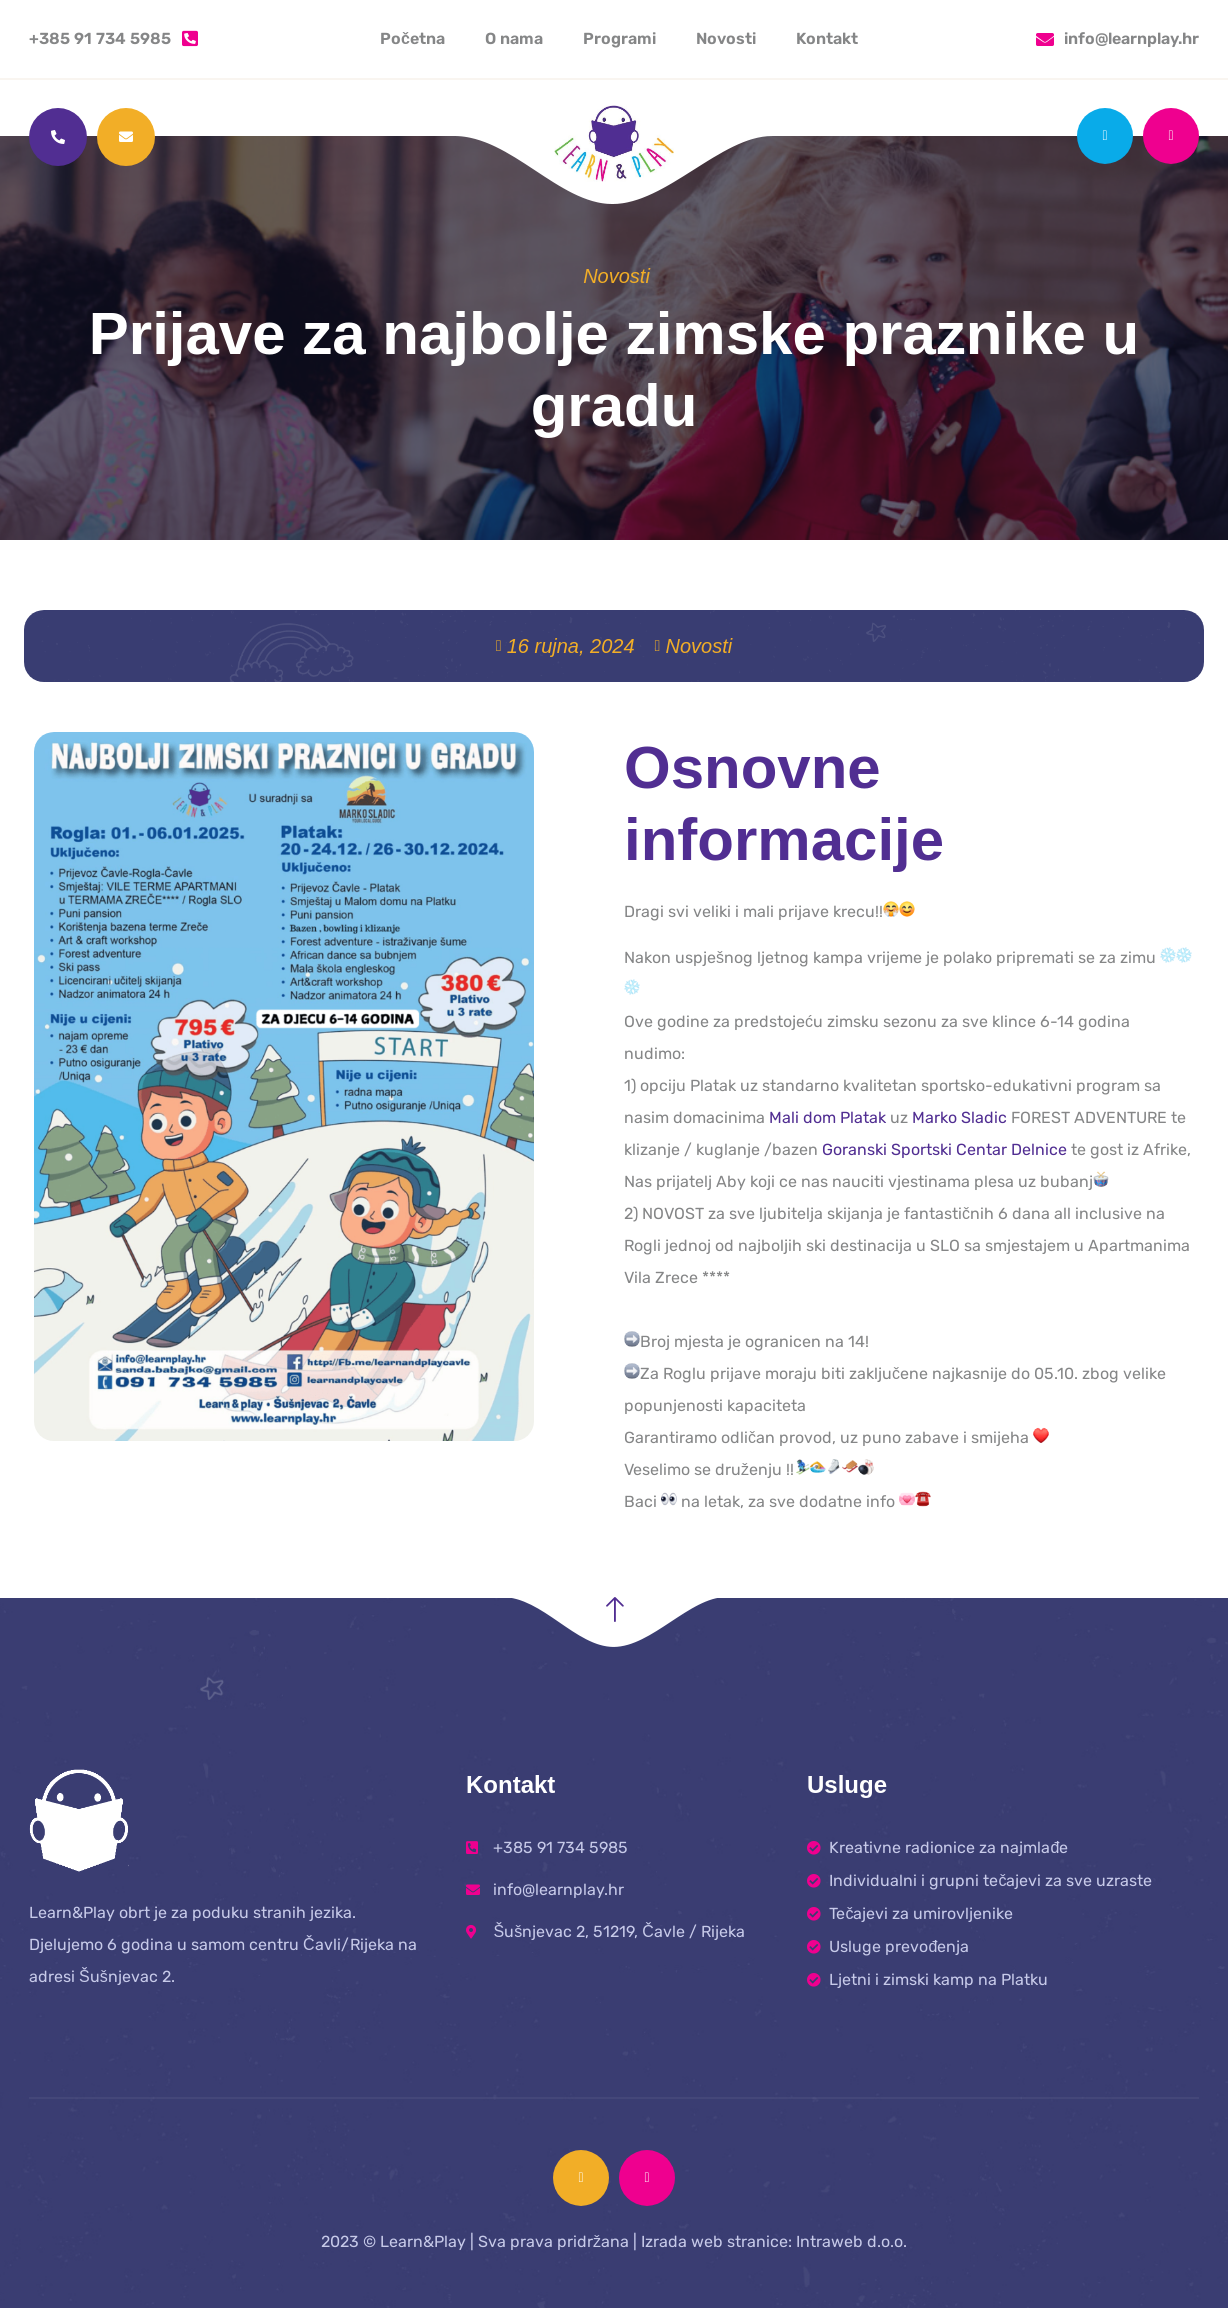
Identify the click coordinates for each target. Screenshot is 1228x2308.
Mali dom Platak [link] (827, 1117)
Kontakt (827, 38)
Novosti (726, 38)
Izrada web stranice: (716, 2241)
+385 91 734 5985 (100, 38)
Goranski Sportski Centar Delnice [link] (944, 1149)
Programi (619, 38)
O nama (514, 38)
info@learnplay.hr (1131, 38)
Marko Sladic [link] (959, 1117)
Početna (412, 38)
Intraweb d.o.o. (851, 2241)
